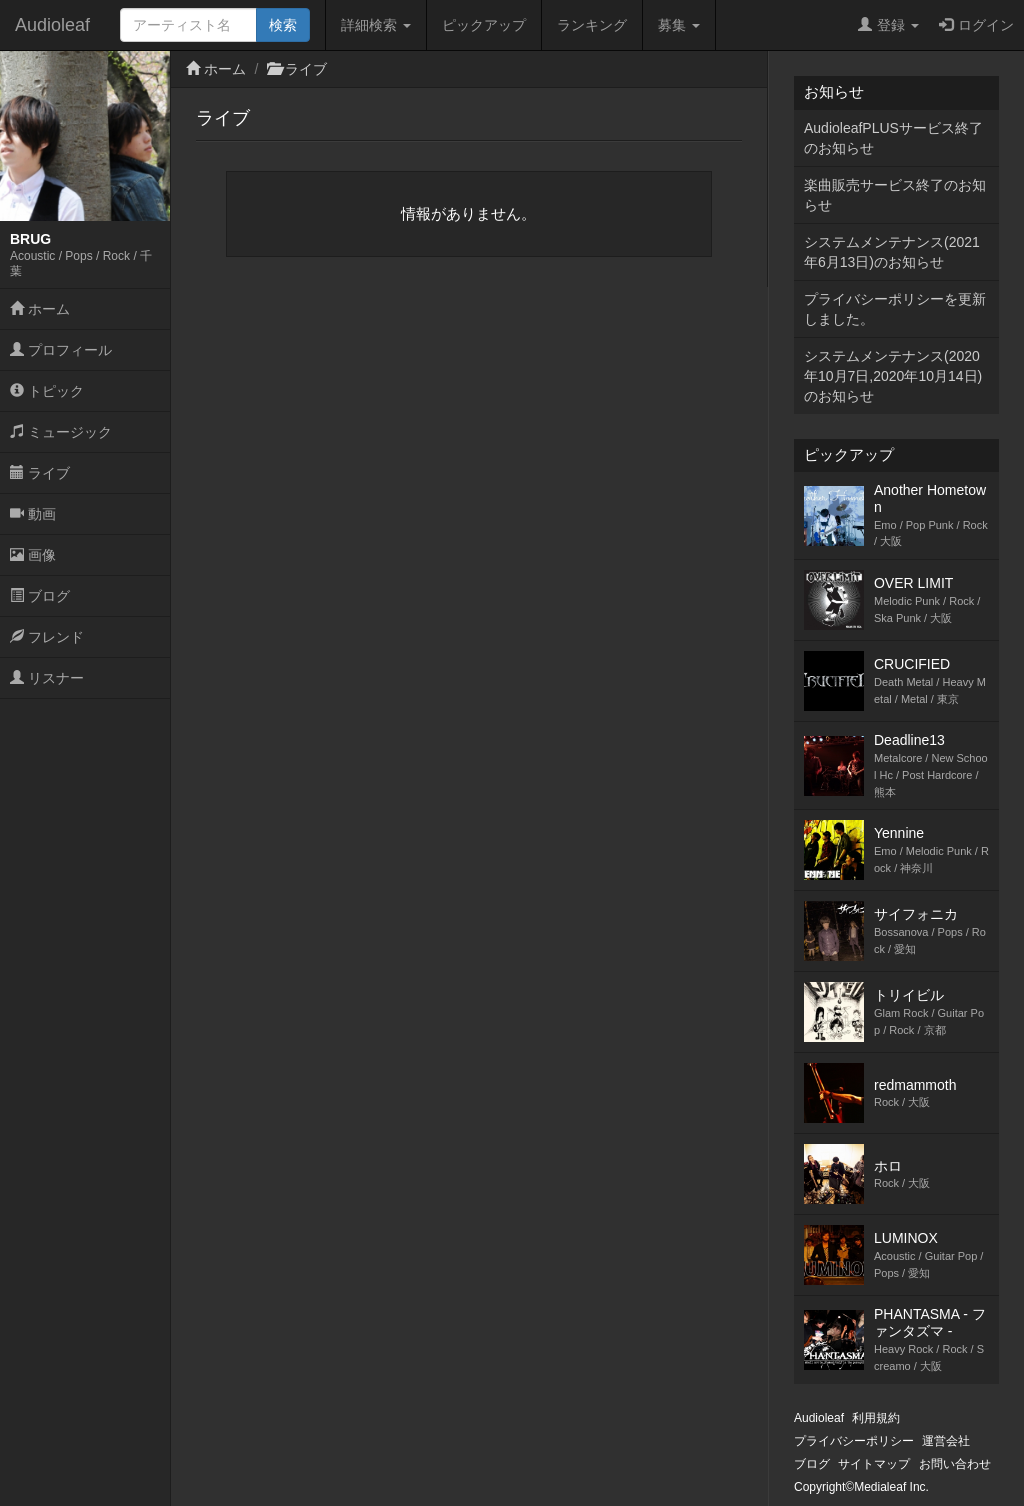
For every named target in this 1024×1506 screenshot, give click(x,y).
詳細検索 (376, 25)
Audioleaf (52, 25)
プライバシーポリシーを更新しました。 (895, 309)
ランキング (592, 25)
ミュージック (61, 432)
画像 (33, 555)
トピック (47, 391)
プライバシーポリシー (854, 1441)
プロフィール (61, 350)
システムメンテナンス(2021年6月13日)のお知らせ (892, 252)
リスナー (47, 678)
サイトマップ (874, 1464)
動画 (33, 514)
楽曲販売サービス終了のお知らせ (895, 195)
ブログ (40, 596)
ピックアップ (484, 25)
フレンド (47, 637)
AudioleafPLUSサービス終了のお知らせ (893, 138)
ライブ (40, 473)
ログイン (976, 25)
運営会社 (946, 1441)
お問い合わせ (955, 1464)
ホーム (40, 309)
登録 (888, 25)
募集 (679, 25)
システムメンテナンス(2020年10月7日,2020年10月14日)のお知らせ (893, 376)
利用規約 (876, 1418)
